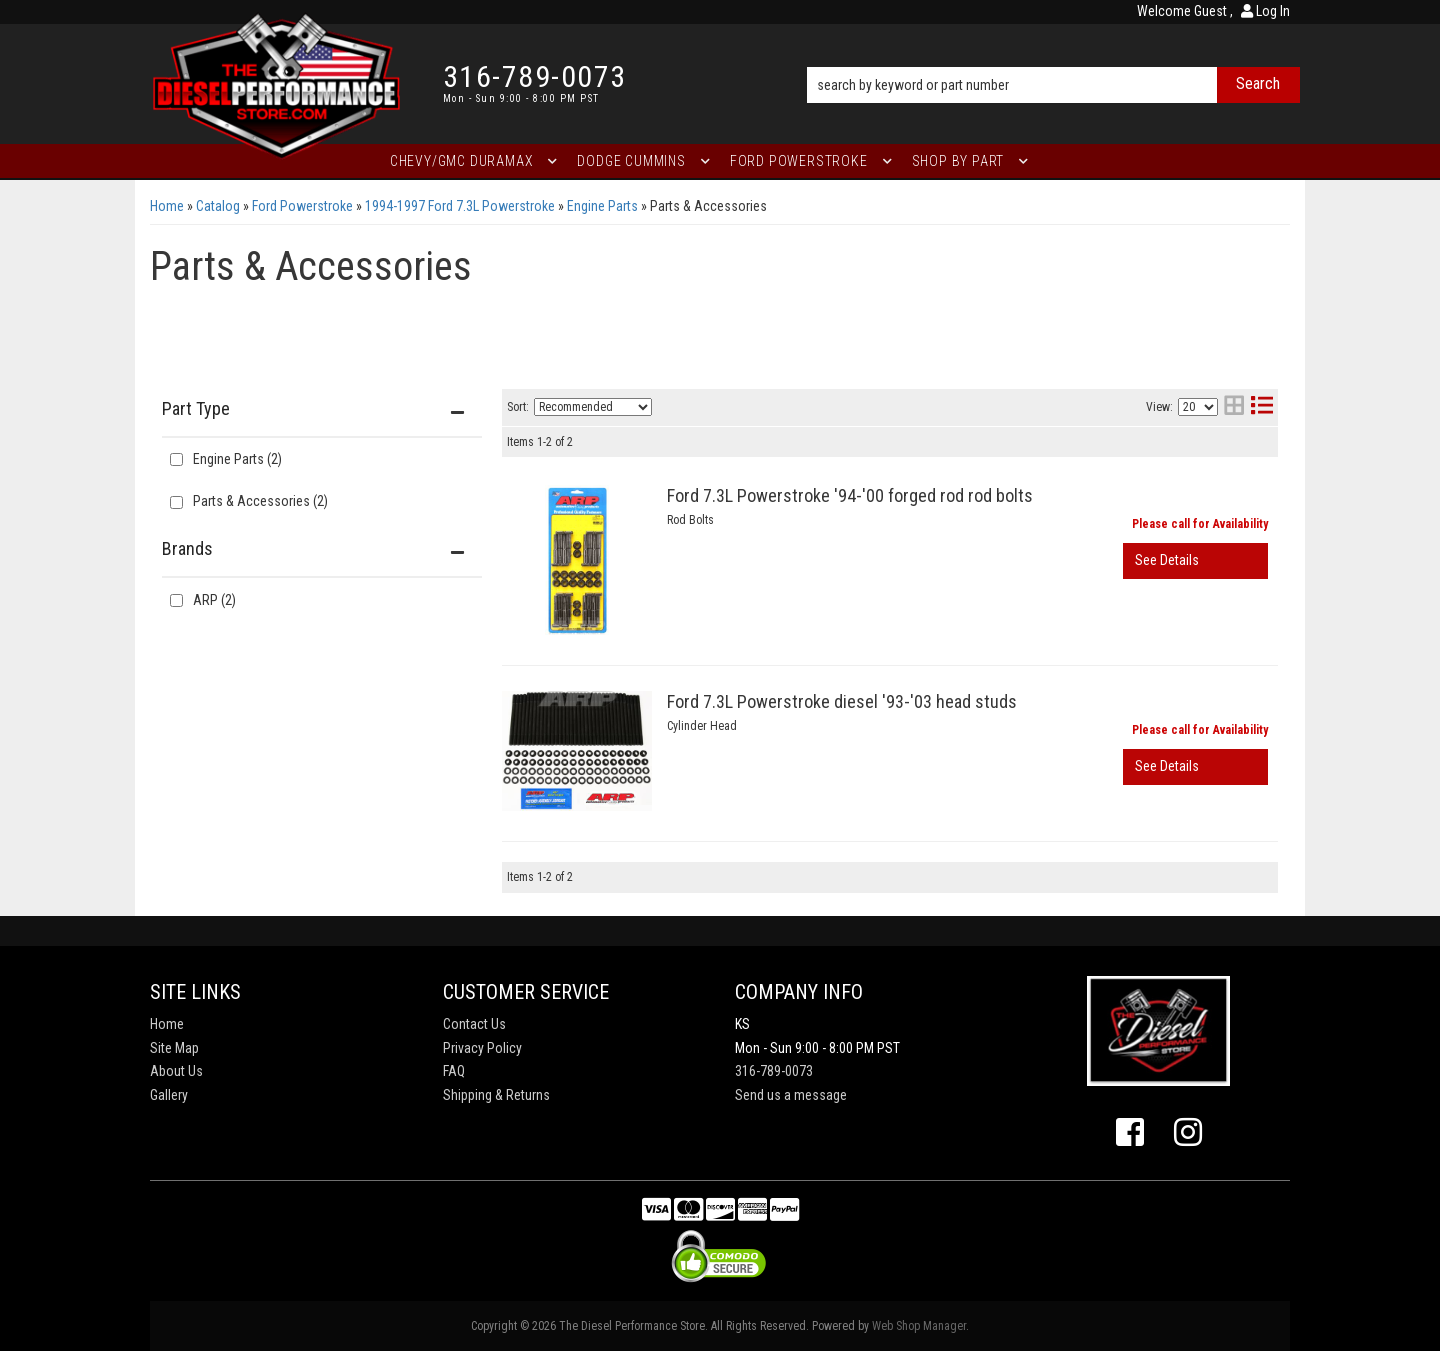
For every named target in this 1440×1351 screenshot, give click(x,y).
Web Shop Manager (919, 1326)
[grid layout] (1234, 407)
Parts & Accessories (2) (260, 501)
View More (1195, 561)
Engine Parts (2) (237, 459)
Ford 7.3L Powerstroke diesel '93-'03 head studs (842, 701)
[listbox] (593, 407)
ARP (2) (214, 600)
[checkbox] (176, 600)
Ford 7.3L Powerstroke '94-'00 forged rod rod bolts (850, 495)
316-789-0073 (774, 1071)
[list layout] (1262, 407)
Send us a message (791, 1095)
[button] (1053, 57)
